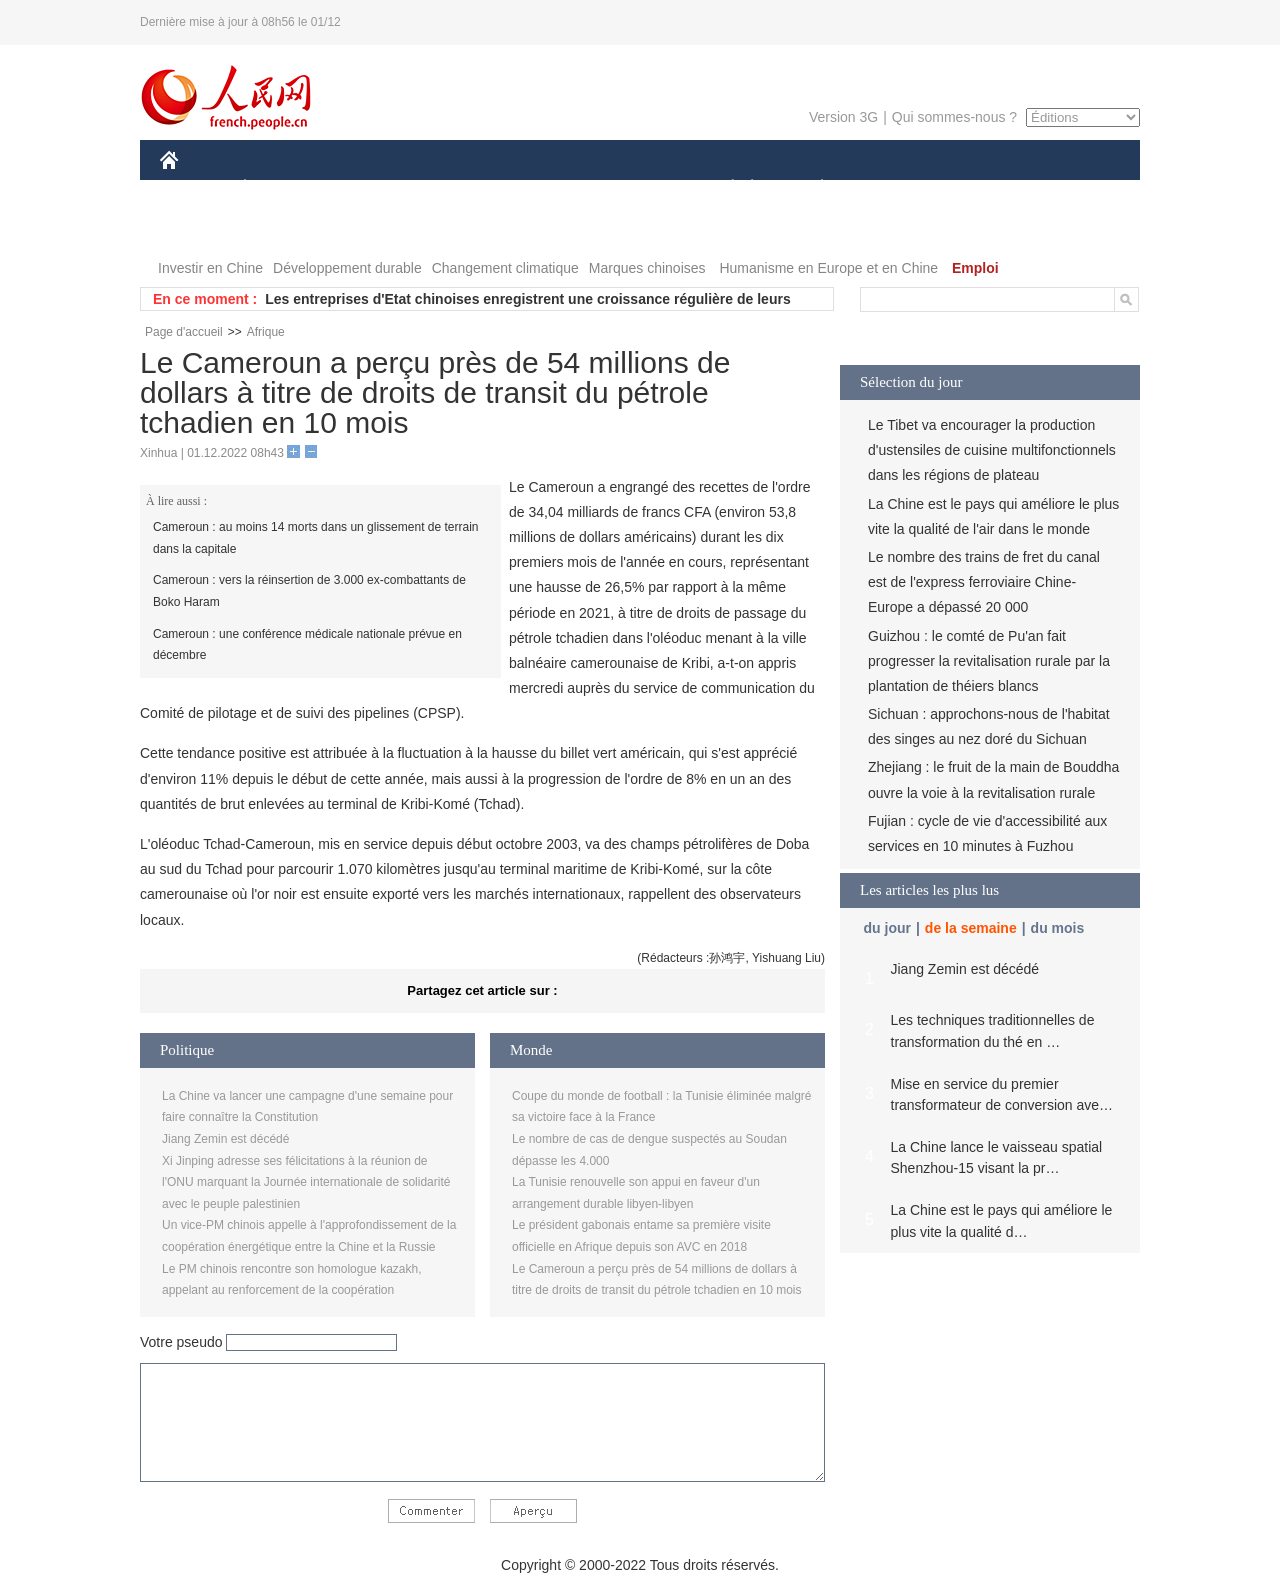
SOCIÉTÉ (723, 188)
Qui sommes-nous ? (954, 117)
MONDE (372, 188)
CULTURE (634, 188)
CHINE (194, 188)
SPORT (891, 188)
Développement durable (347, 268)
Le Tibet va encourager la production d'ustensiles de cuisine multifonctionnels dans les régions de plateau (992, 450)
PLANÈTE (811, 188)
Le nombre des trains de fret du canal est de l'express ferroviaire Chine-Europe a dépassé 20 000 (984, 582)
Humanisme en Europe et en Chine (828, 268)
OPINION (1071, 188)
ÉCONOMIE (281, 188)
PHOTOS (201, 228)
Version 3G (843, 117)
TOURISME (977, 188)
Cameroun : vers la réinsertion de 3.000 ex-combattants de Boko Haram (309, 591)
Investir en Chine (210, 268)
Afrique (266, 332)
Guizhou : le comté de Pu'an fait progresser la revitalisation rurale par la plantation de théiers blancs (989, 661)
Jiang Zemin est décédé (225, 1139)
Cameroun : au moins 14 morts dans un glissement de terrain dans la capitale (316, 538)
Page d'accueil (184, 332)
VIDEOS (281, 228)
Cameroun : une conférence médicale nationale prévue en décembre (307, 645)
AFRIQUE (456, 188)
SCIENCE (544, 188)
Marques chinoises (647, 268)
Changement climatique (505, 268)
